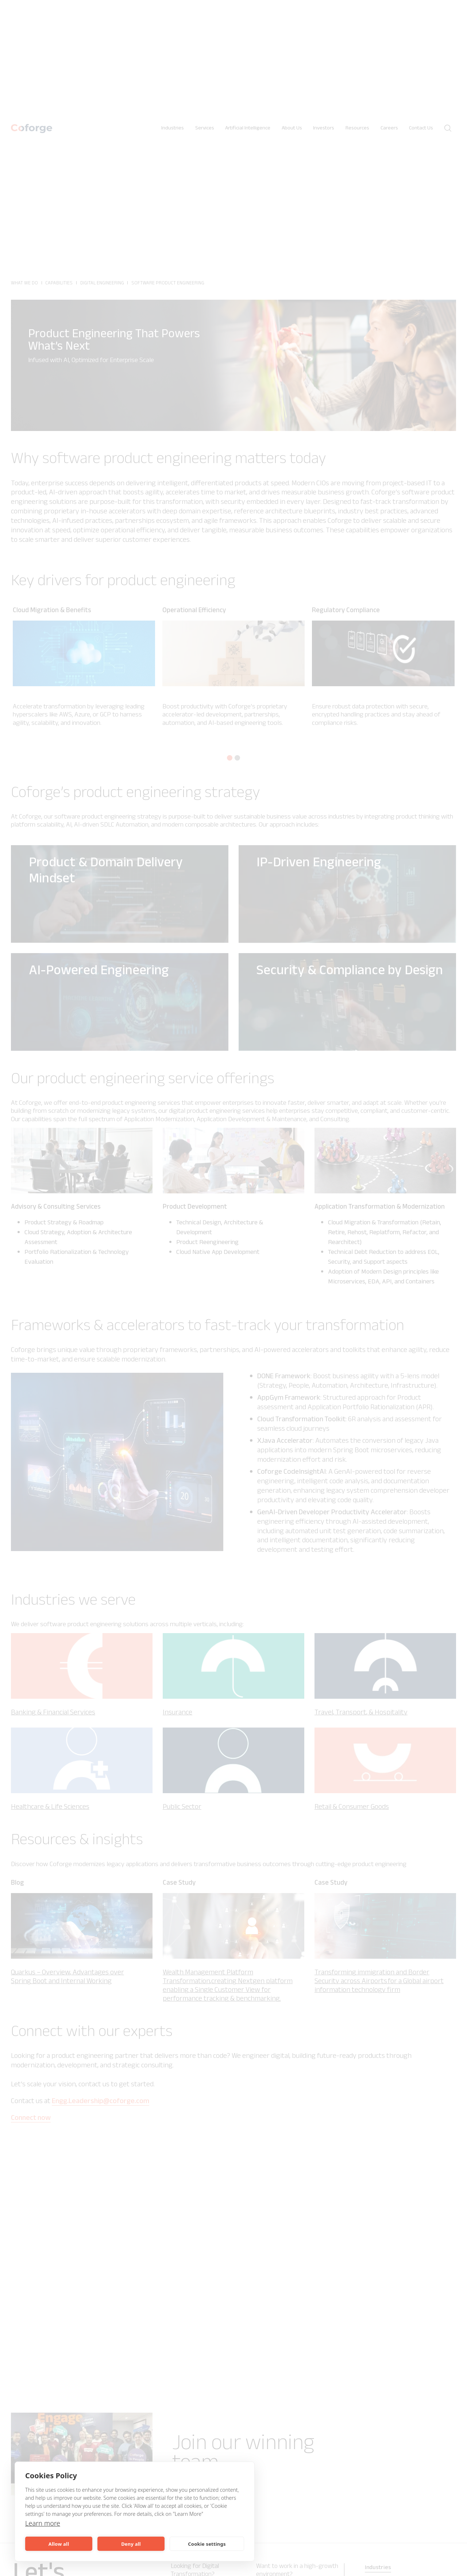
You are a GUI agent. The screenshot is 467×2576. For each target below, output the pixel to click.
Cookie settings (206, 2544)
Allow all (59, 2544)
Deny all (131, 2544)
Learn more (44, 2523)
